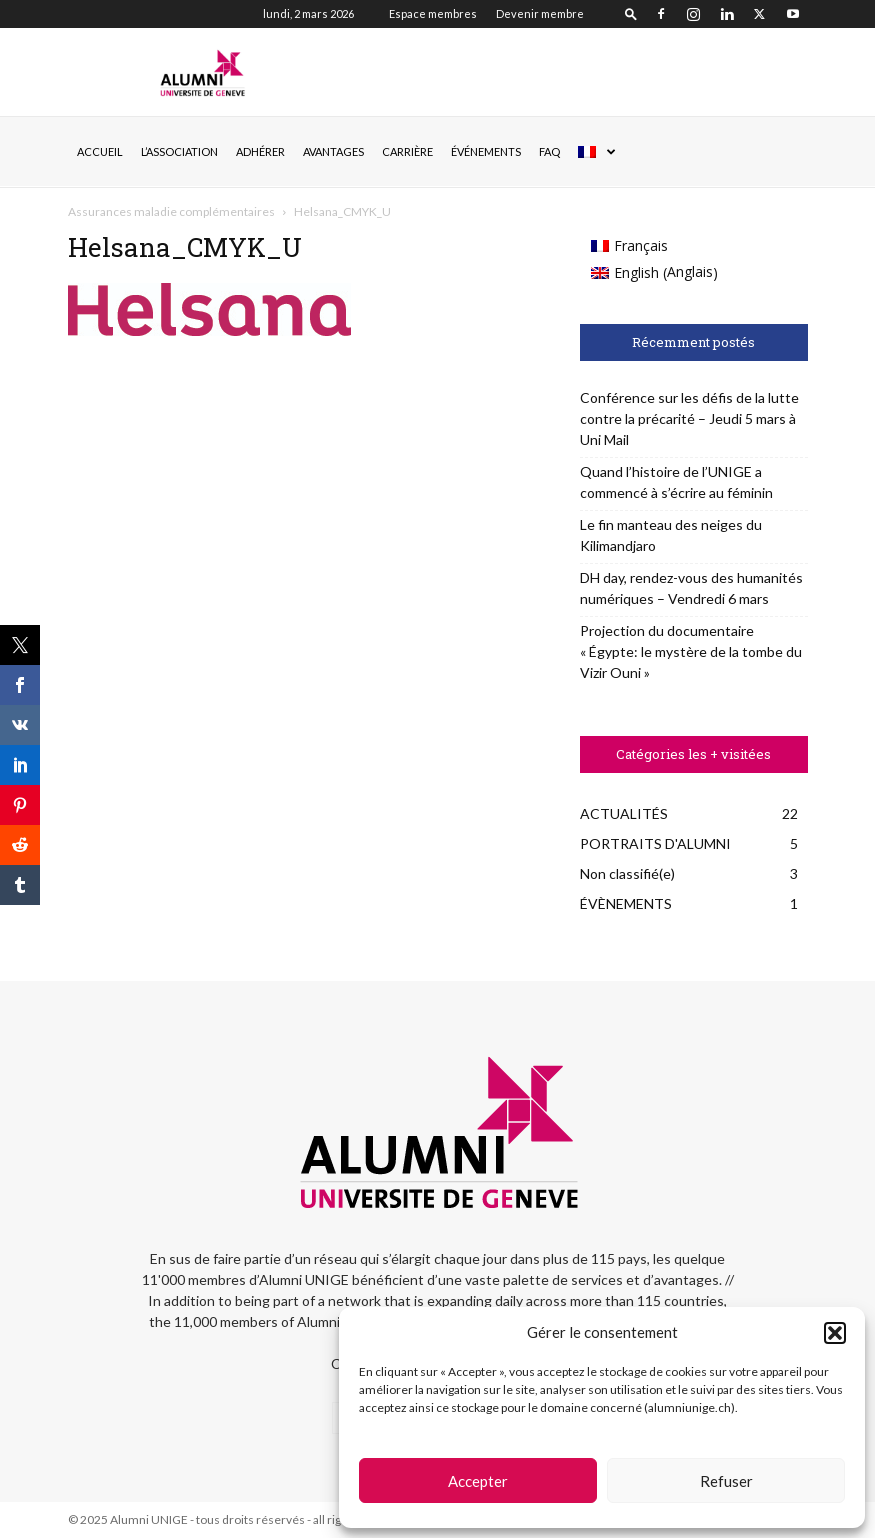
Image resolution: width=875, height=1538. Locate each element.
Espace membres (433, 13)
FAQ (549, 151)
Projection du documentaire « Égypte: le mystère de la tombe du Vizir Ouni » (691, 651)
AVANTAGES (333, 151)
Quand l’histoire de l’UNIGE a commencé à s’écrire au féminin (676, 482)
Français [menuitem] (641, 245)
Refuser (726, 1481)
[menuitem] (596, 152)
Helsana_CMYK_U (185, 247)
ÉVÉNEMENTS (486, 151)
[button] (835, 1333)
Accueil (100, 151)
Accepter (478, 1481)
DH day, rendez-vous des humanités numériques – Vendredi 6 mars (691, 588)
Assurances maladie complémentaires (171, 211)
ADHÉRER (260, 151)
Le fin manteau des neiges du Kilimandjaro (671, 535)
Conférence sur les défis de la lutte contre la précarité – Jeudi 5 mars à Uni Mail (689, 418)
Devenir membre (540, 13)
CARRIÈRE (407, 151)
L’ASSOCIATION (179, 151)
